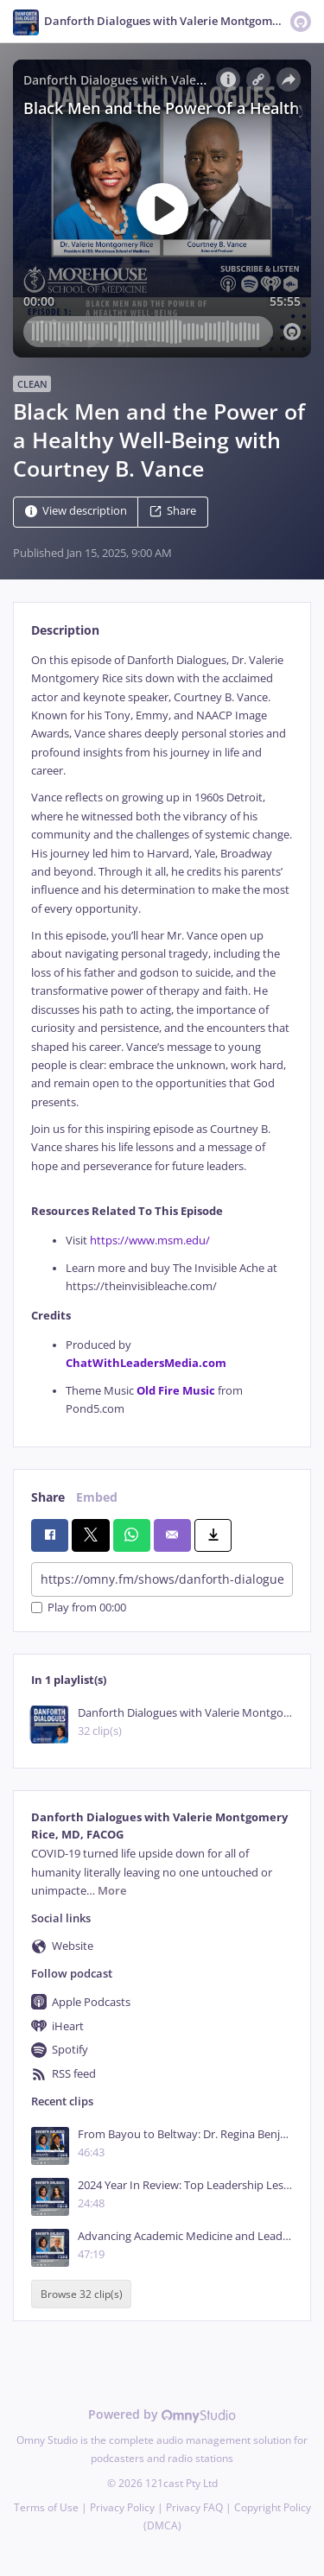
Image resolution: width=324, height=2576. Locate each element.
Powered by (162, 2414)
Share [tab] (48, 1497)
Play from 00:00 (78, 1607)
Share (172, 510)
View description (76, 510)
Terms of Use (46, 2507)
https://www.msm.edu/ (150, 1240)
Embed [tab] (97, 1497)
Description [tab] (65, 630)
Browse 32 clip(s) (82, 2294)
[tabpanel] (162, 1035)
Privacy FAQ (194, 2507)
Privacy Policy (122, 2507)
